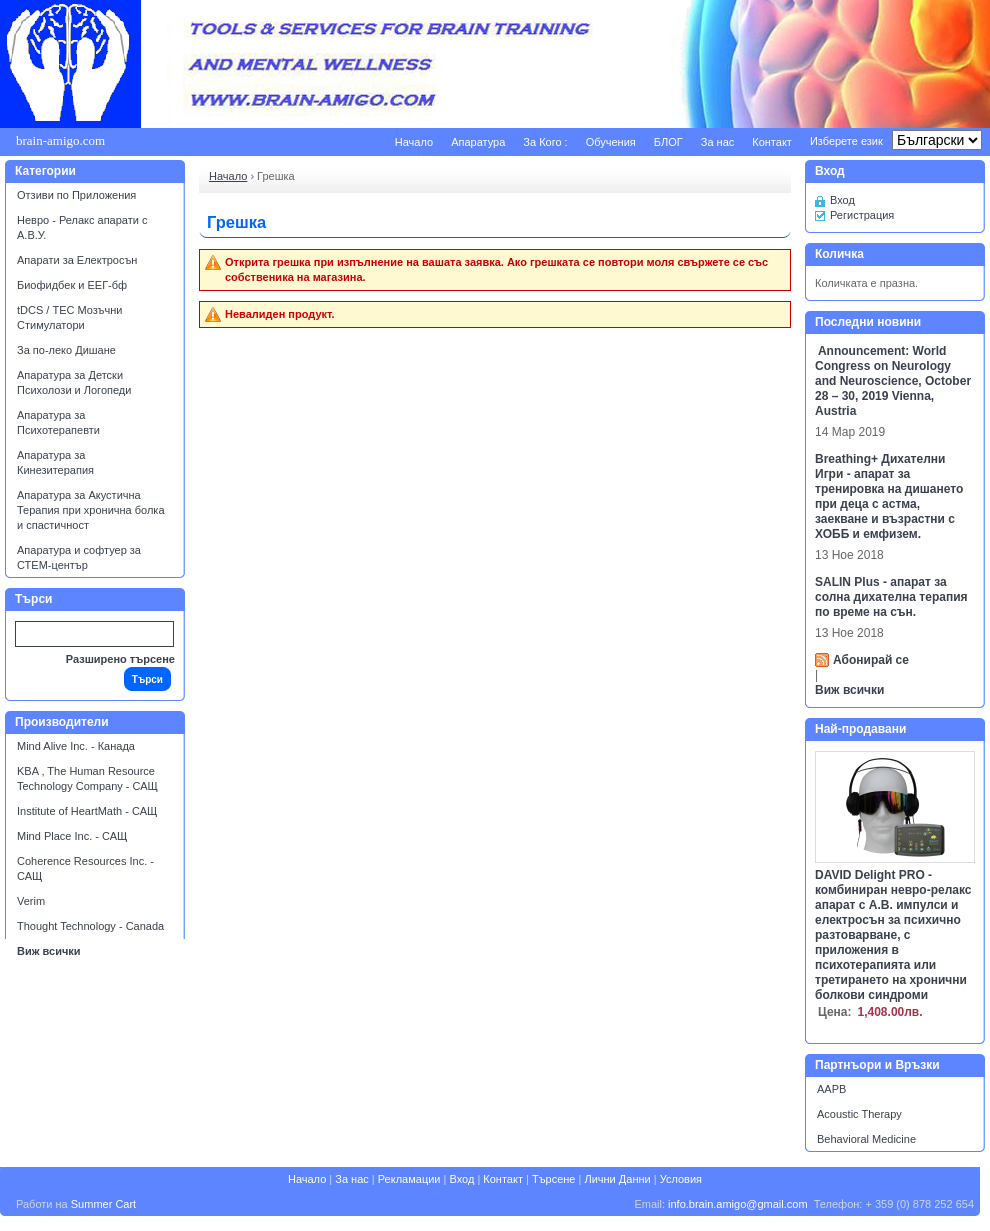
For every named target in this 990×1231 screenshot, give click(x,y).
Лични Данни (617, 1179)
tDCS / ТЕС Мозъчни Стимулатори (69, 317)
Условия (681, 1179)
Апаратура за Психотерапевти (58, 422)
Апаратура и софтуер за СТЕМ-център (79, 557)
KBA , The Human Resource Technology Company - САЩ (87, 778)
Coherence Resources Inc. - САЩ (85, 868)
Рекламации (409, 1179)
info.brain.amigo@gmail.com (738, 1204)
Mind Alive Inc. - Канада (76, 746)
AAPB (831, 1089)
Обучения (611, 142)
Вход (842, 200)
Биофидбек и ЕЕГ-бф (72, 285)
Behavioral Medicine (866, 1139)
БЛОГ (668, 142)
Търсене (554, 1179)
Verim (31, 901)
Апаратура (478, 142)
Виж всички (49, 951)
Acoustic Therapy (859, 1114)
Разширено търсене (120, 659)
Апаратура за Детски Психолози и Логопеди (74, 382)
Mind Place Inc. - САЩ (72, 836)
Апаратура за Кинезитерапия (55, 462)
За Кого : (545, 142)
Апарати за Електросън (77, 260)
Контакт (772, 142)
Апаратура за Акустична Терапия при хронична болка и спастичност (91, 510)
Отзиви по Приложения (76, 195)
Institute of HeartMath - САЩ (87, 811)
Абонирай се (871, 660)
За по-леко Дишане (66, 350)
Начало (414, 142)
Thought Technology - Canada (90, 926)
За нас (718, 142)
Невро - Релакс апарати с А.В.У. (82, 227)
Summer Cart (103, 1204)
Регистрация (862, 215)
